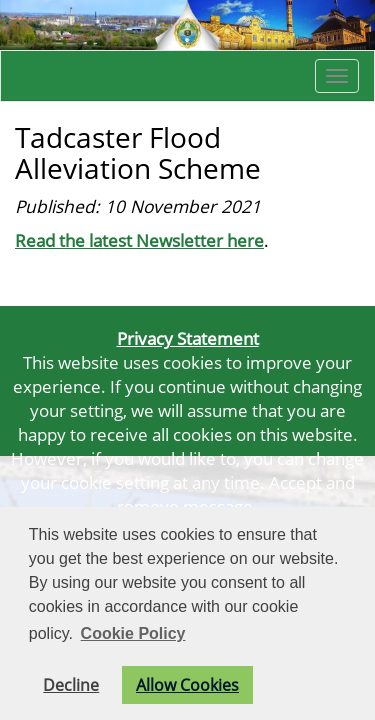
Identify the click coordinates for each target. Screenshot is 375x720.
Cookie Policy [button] (133, 633)
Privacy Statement (188, 338)
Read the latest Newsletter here (139, 240)
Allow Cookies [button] (187, 685)
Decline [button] (71, 685)
